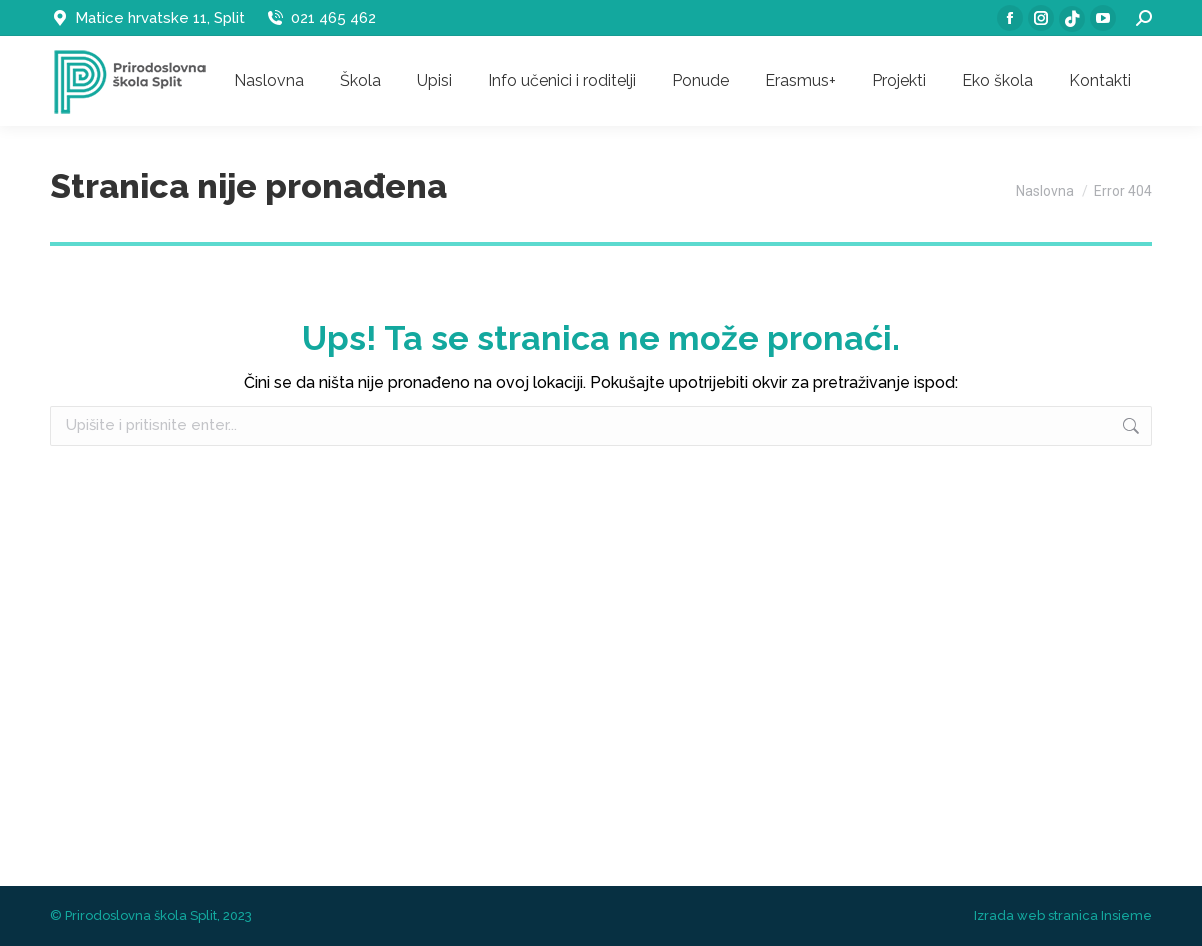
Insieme (1126, 915)
